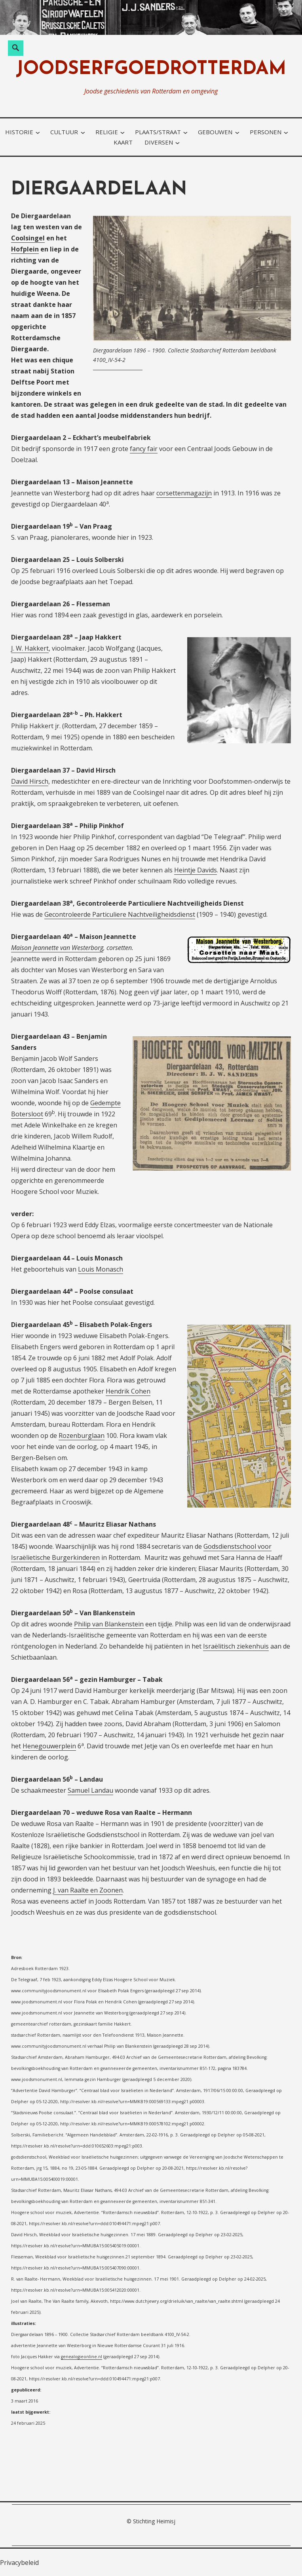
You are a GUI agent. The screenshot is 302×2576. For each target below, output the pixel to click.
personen (265, 132)
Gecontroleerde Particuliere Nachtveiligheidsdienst (119, 914)
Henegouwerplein (49, 1746)
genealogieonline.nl (81, 2356)
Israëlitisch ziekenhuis (236, 1646)
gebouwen (215, 132)
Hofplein (25, 249)
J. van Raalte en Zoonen (88, 1890)
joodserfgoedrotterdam (151, 69)
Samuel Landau (90, 1790)
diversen (158, 142)
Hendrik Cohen (128, 1391)
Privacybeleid (19, 2562)
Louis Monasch (100, 1269)
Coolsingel (28, 238)
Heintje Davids (195, 870)
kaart (123, 142)
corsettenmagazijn (184, 493)
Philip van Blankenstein (109, 1624)
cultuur (64, 132)
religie (106, 132)
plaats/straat (158, 132)
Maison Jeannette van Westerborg (57, 947)
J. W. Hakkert (30, 648)
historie (19, 132)
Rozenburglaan (81, 1435)
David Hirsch (29, 781)
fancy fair (144, 448)
